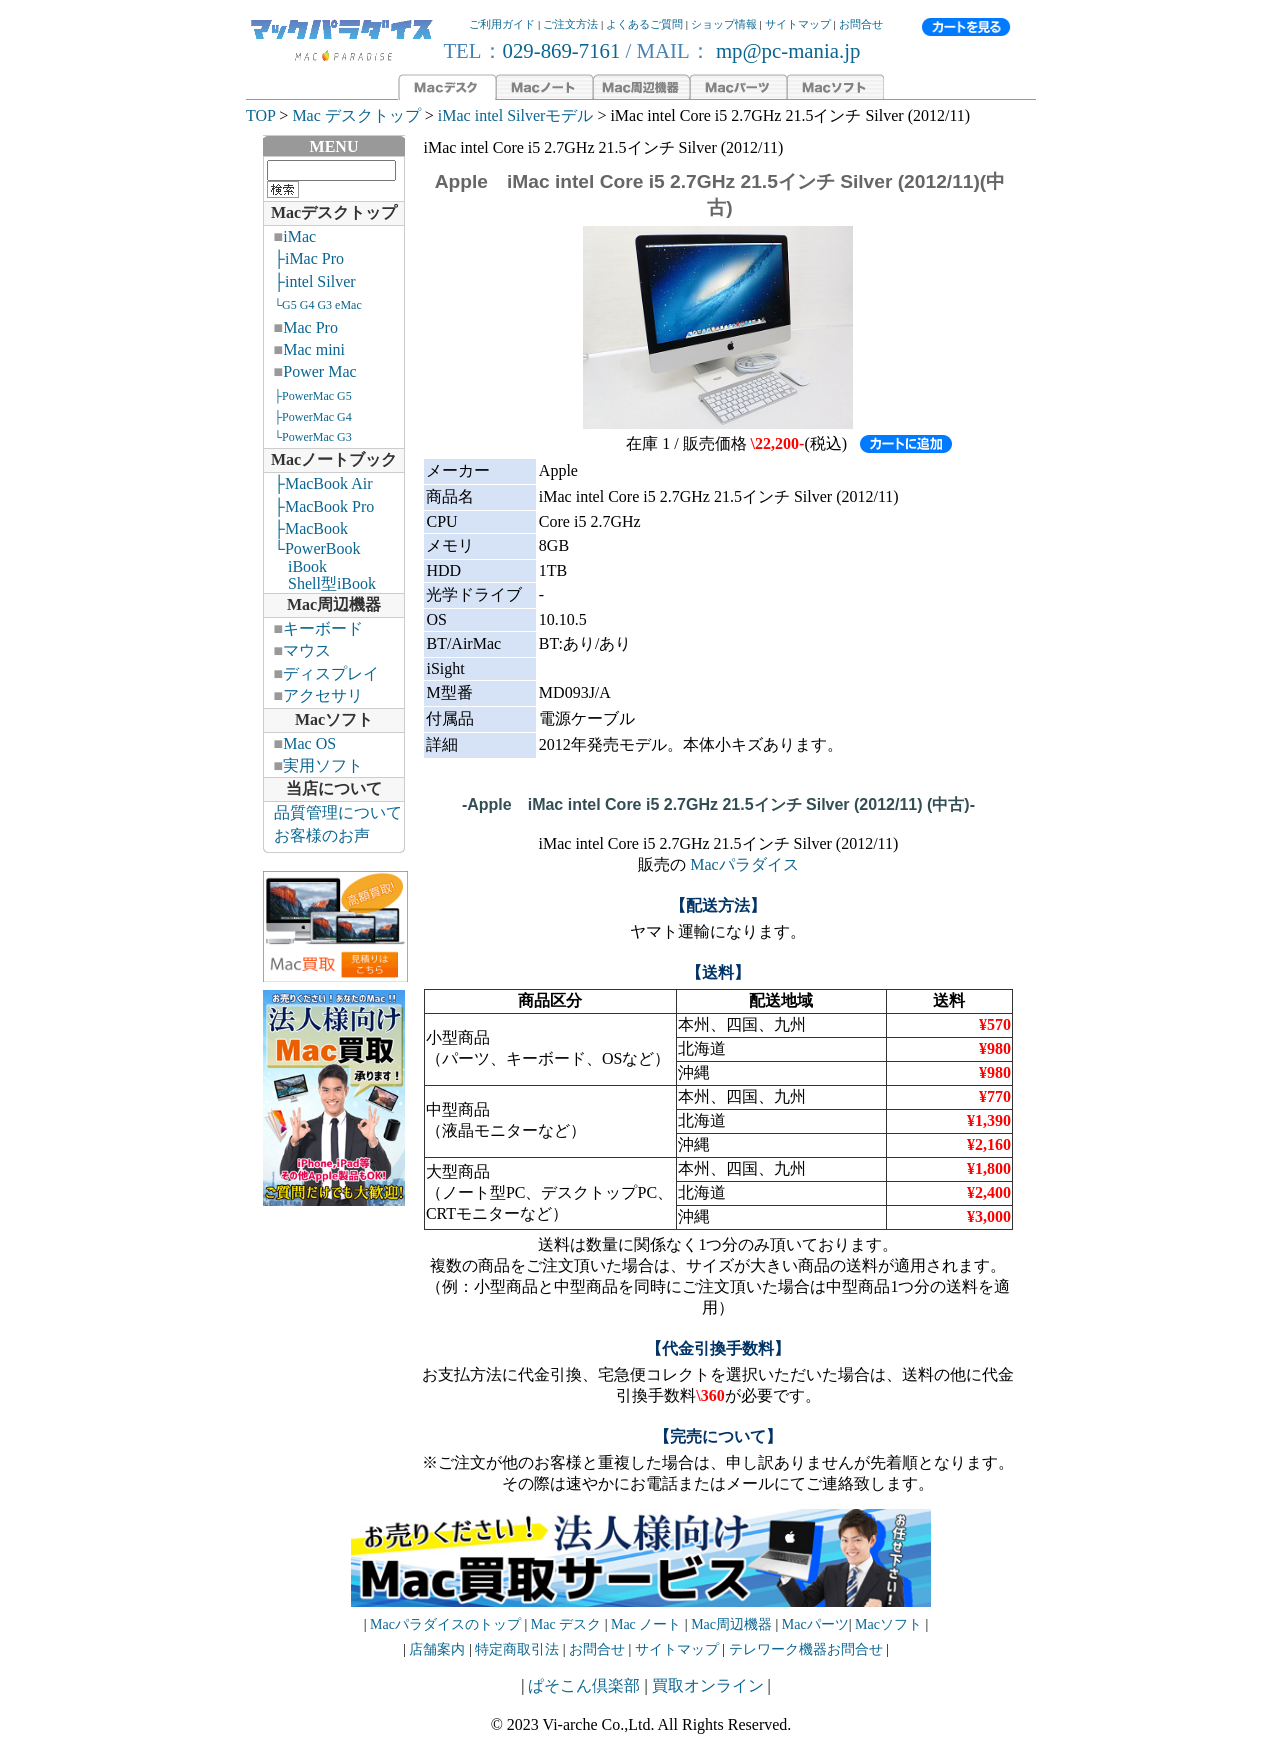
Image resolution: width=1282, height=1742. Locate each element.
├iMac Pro (309, 258)
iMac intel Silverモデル (516, 115)
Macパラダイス (744, 864)
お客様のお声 (322, 835)
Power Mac (319, 371)
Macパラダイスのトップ (445, 1624)
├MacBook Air (323, 483)
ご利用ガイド (502, 24)
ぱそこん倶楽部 (584, 1685)
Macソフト (334, 719)
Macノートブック (334, 459)
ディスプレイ (331, 673)
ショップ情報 (724, 24)
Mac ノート (646, 1624)
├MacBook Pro (324, 506)
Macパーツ (815, 1624)
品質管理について (338, 812)
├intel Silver (315, 281)
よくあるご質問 (644, 24)
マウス (307, 650)
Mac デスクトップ (356, 115)
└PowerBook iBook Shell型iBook (320, 566)
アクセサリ (323, 695)
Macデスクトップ (334, 212)
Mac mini (314, 349)
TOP (260, 115)
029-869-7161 (562, 50)
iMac (299, 236)
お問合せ (861, 24)
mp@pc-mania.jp (786, 50)
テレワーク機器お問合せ (806, 1649)
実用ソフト (323, 765)
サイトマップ (798, 24)
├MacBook (311, 528)
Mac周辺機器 (334, 604)
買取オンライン (708, 1685)
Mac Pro (310, 327)
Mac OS (309, 743)
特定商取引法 (519, 1649)
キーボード (323, 628)
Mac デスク (566, 1624)
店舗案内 (437, 1649)
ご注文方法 (570, 24)
